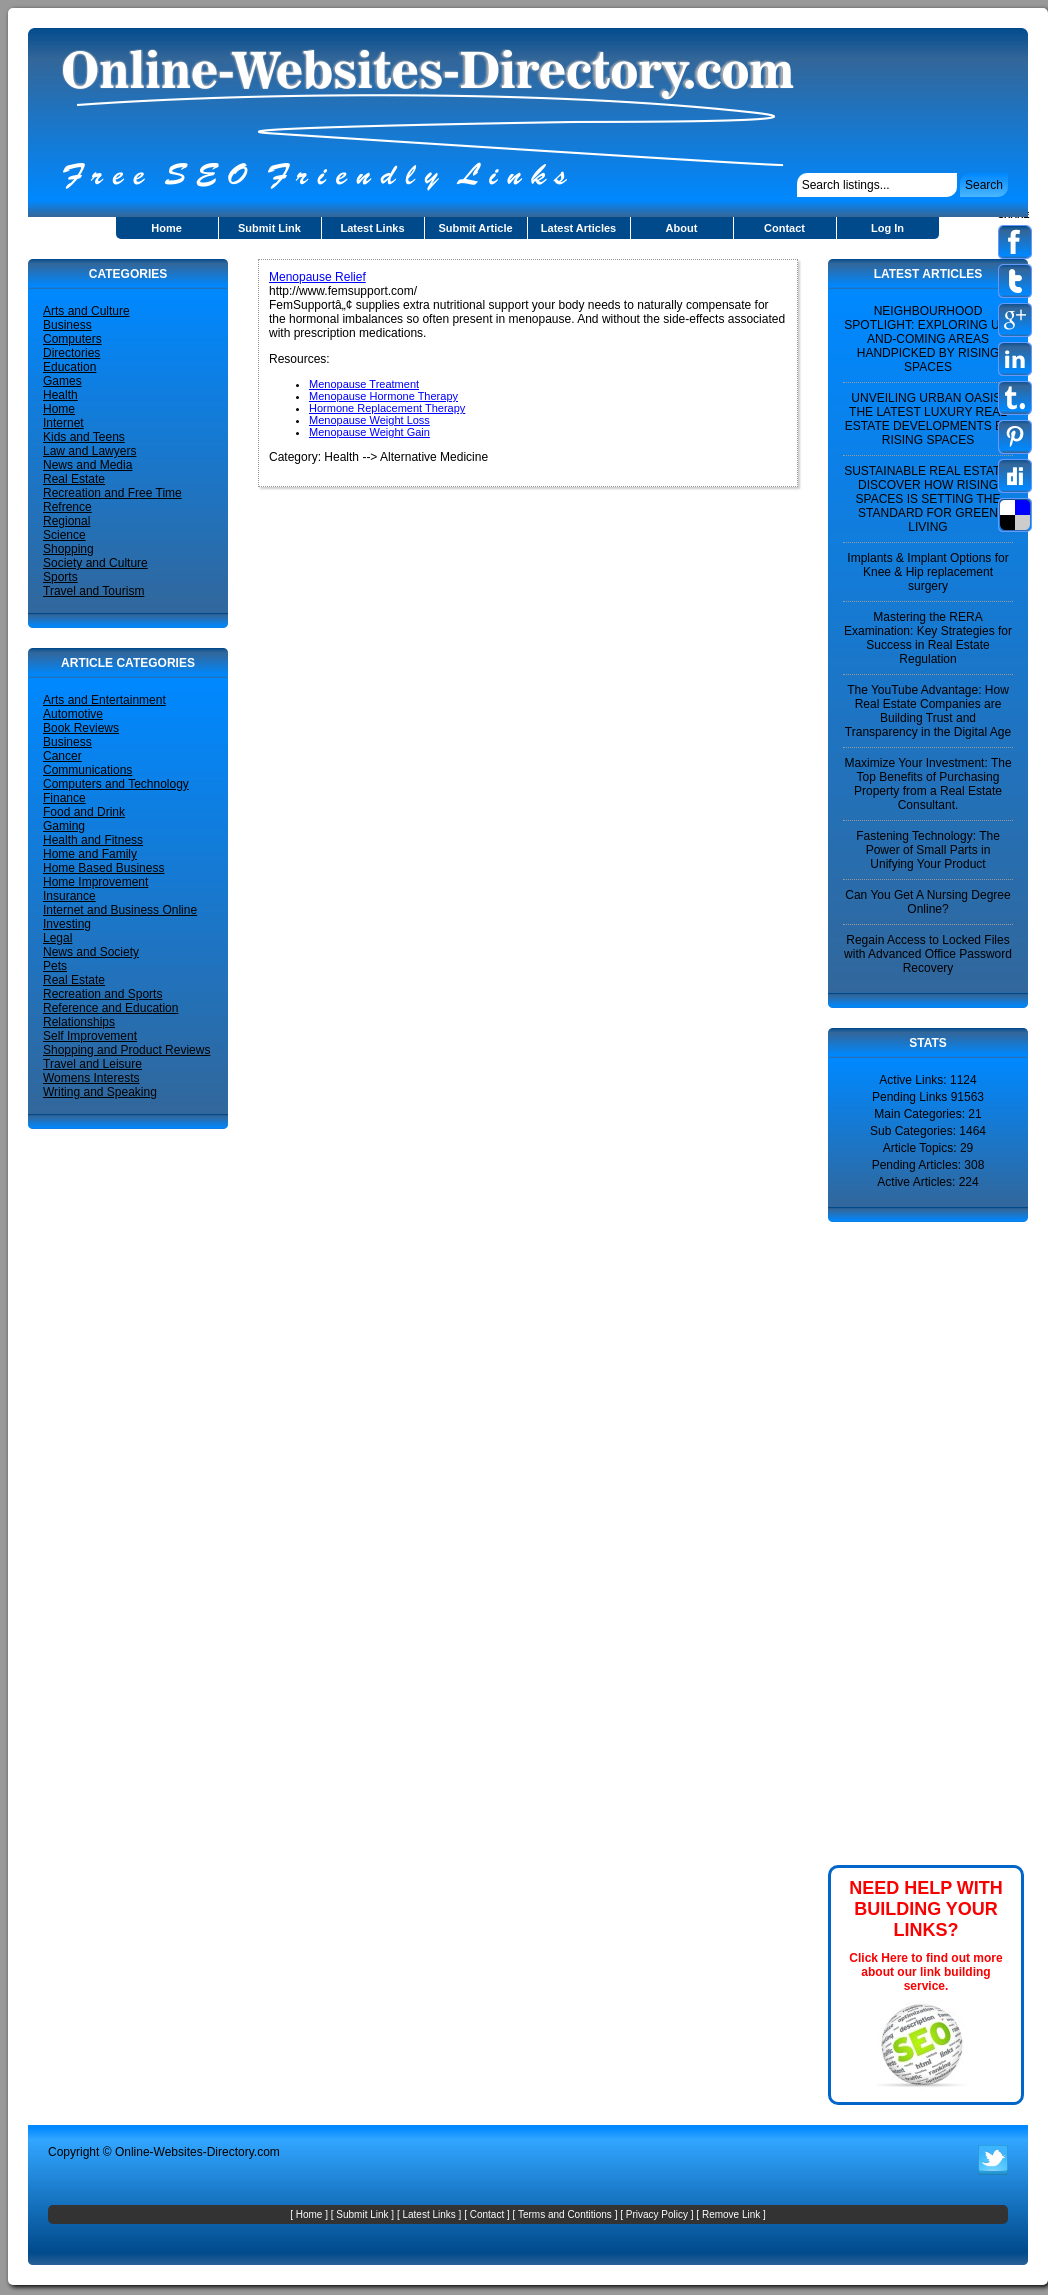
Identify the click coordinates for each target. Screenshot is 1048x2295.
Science (64, 535)
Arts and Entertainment (104, 700)
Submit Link (269, 228)
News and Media (87, 465)
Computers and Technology (116, 784)
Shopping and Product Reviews (126, 1050)
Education (69, 367)
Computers (72, 339)
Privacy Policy (657, 2214)
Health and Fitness (93, 840)
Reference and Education (110, 1008)
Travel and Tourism (93, 591)
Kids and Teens (84, 437)
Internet (63, 423)
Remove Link (731, 2214)
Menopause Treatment (364, 384)
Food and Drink (84, 812)
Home (166, 228)
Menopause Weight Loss (369, 420)
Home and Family (90, 854)
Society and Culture (95, 563)
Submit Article (475, 228)
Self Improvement (90, 1036)
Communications (87, 770)
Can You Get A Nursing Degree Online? (927, 902)
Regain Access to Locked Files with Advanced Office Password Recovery (928, 954)
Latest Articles (578, 228)
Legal (57, 938)
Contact (784, 228)
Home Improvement (95, 882)
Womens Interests (91, 1078)
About (682, 228)
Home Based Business (103, 868)
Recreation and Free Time (112, 493)
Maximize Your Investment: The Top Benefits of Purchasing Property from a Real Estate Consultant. (927, 784)
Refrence (67, 507)
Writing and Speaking (100, 1092)
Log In (887, 228)
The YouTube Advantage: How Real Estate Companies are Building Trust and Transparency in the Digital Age (928, 711)
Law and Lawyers (89, 451)
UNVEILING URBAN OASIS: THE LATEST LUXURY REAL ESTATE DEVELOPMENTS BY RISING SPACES (928, 419)
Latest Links (372, 228)
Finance (64, 798)
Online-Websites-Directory (184, 2152)
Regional (66, 521)
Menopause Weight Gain (369, 432)
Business (67, 325)
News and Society (91, 952)
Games (62, 381)
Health (60, 395)
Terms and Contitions (565, 2214)
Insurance (69, 896)
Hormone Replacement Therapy (387, 408)
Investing (67, 924)
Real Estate (74, 479)
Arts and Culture (86, 311)
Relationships (79, 1022)
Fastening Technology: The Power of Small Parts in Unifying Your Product (928, 850)
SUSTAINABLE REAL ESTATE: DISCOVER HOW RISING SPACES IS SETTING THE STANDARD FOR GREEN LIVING (928, 499)
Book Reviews (81, 728)
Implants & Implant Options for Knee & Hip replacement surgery (927, 572)
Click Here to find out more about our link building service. (925, 1972)
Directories (71, 353)
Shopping (68, 549)
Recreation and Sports (102, 994)
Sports (60, 577)
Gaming (64, 826)
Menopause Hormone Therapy (383, 396)
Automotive (73, 714)
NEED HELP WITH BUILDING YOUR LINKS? (926, 1909)
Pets (55, 966)
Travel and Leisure (92, 1064)
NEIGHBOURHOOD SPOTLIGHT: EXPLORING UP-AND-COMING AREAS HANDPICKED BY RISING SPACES (927, 339)
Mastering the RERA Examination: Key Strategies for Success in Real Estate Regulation (928, 638)
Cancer (62, 756)
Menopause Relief (317, 277)
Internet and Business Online (120, 910)
